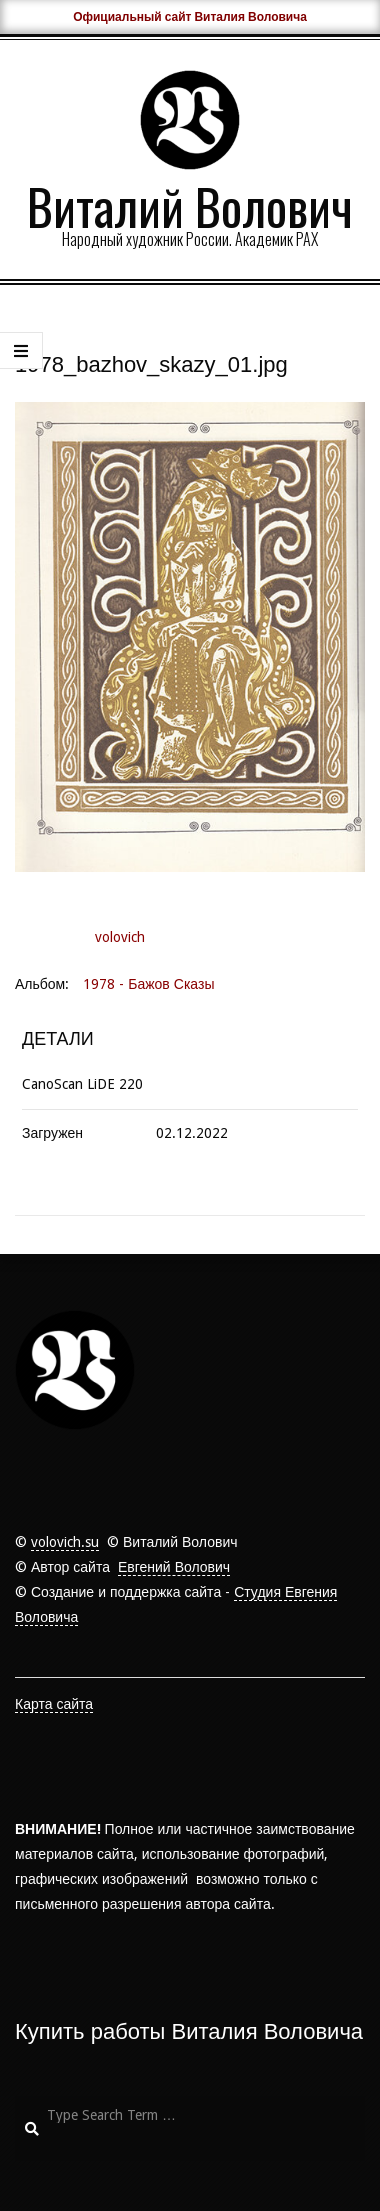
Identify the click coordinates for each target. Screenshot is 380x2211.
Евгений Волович (174, 1567)
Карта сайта (54, 1704)
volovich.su (65, 1542)
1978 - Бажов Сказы (148, 984)
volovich (120, 937)
